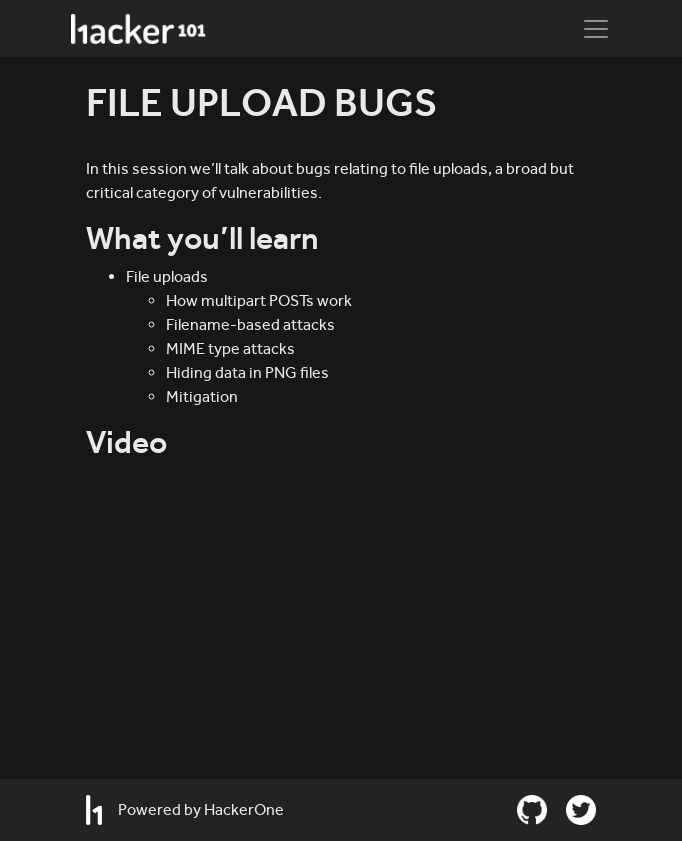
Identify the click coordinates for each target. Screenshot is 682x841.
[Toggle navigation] (596, 29)
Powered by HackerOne (185, 810)
